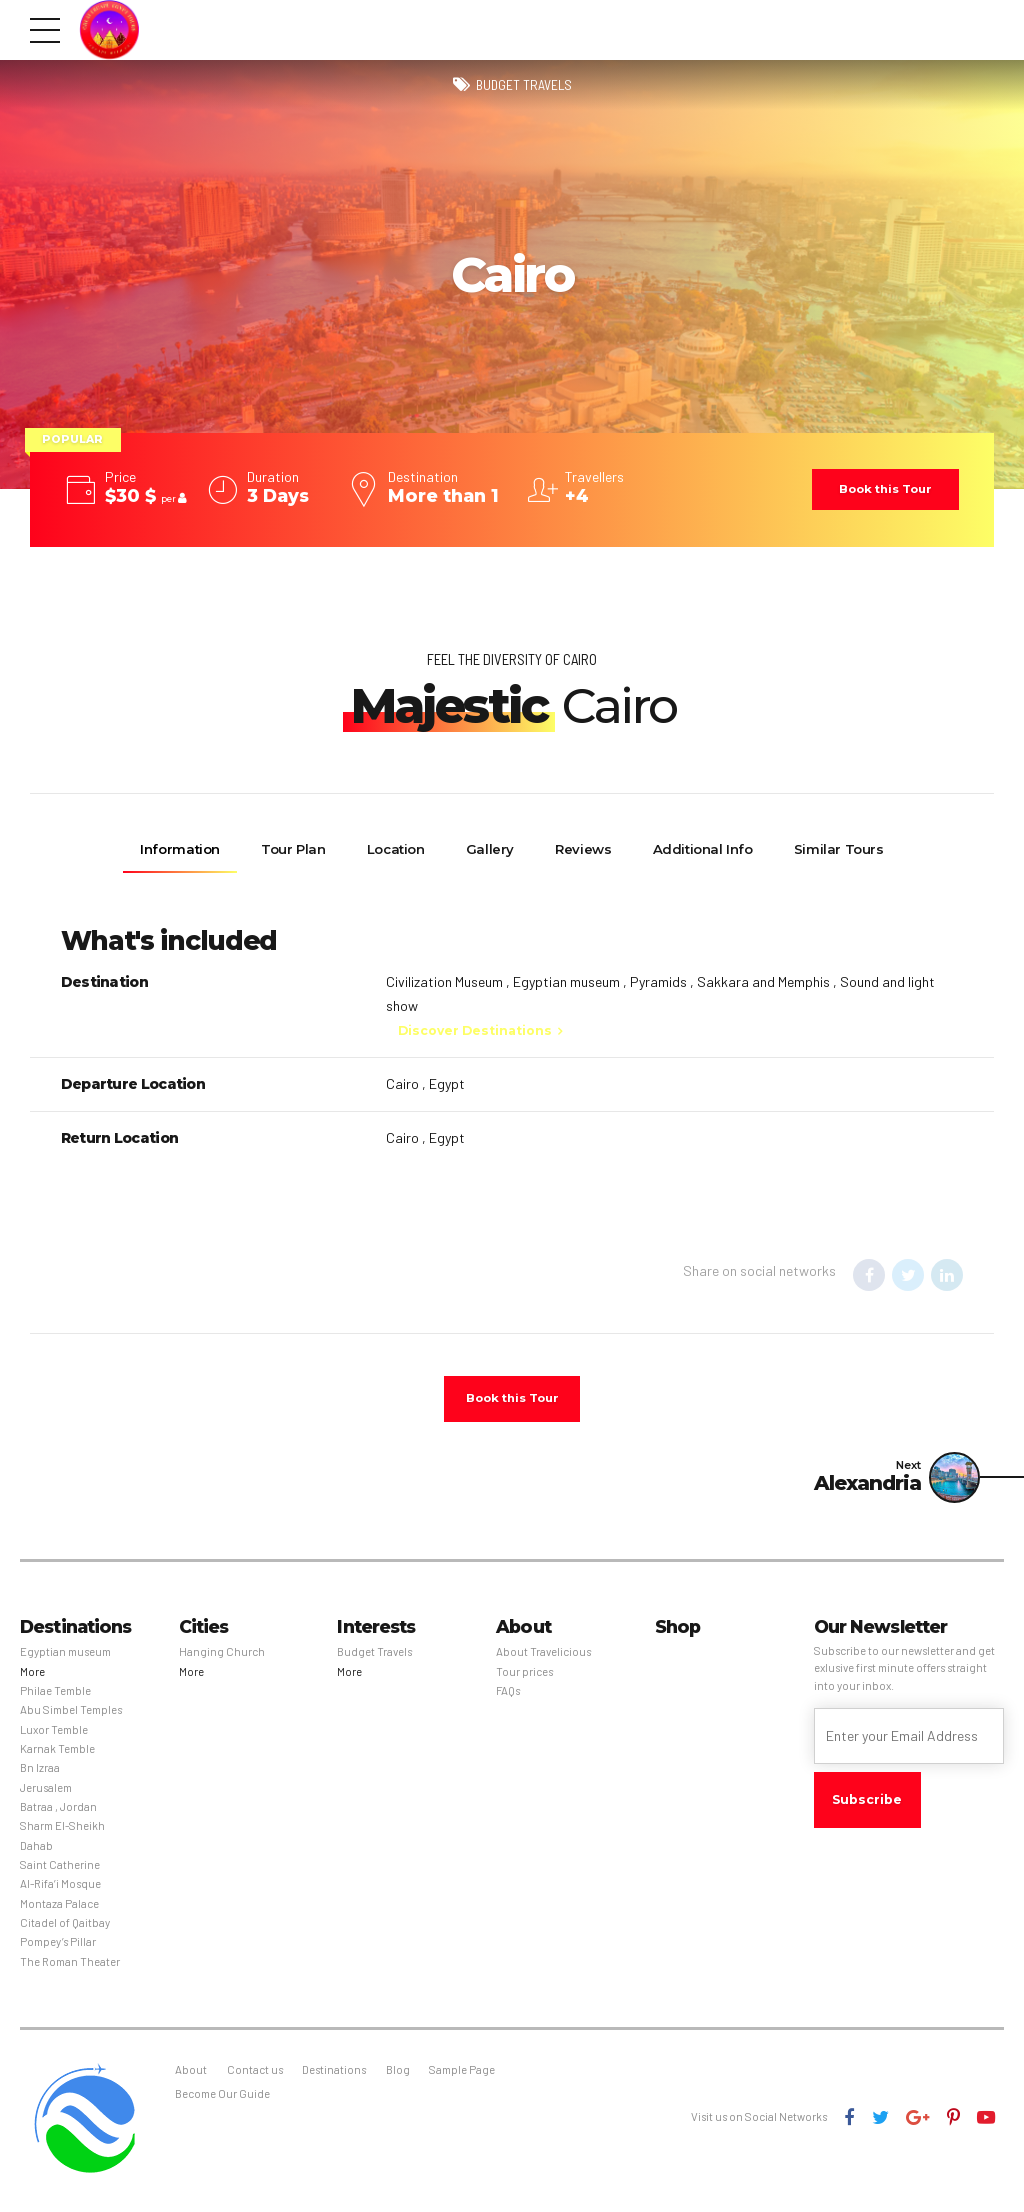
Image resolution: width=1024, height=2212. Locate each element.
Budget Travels (524, 85)
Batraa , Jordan (58, 1812)
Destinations (334, 2075)
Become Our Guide (222, 2099)
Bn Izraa (40, 1773)
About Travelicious (543, 1657)
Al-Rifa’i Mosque (60, 1889)
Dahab (36, 1850)
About (191, 2075)
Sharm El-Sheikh (62, 1831)
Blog (398, 2075)
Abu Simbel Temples (71, 1715)
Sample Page (462, 2075)
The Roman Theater (70, 1966)
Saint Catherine (60, 1870)
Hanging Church (222, 1657)
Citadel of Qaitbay (65, 1928)
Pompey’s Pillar (58, 1947)
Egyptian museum (65, 1657)
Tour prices (524, 1676)
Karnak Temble (57, 1754)
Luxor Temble (54, 1734)
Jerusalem (46, 1792)
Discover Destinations (475, 1030)
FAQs (508, 1696)
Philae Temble (55, 1696)
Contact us (255, 2075)
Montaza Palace (59, 1908)
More (32, 1676)
